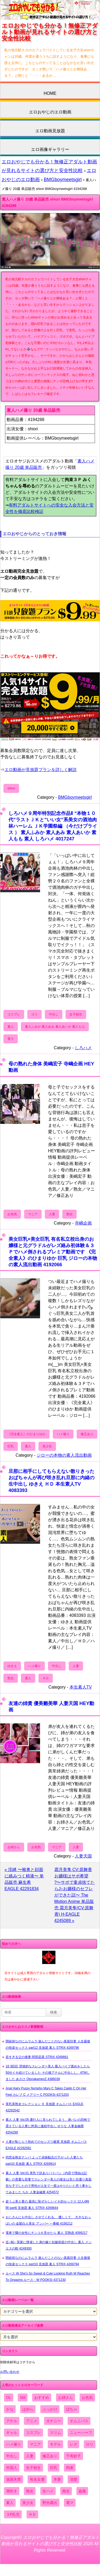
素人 (10, 1026)
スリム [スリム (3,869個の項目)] (55, 2432)
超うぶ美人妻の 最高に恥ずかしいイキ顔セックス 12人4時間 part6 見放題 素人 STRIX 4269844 (47, 2205)
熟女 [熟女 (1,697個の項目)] (29, 2491)
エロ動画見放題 (50, 131)
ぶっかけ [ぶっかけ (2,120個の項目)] (49, 2409)
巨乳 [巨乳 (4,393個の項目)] (53, 2468)
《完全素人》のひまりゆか (26, 1434)
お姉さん (13, 1847)
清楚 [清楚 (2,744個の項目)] (73, 2479)
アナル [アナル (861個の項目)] (11, 2421)
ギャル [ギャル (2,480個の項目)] (11, 2432)
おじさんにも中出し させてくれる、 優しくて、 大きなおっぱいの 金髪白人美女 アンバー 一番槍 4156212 (48, 2220)
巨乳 (10, 1446)
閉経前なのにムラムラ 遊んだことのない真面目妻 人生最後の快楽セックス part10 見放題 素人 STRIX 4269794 (48, 2261)
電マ (10, 1039)
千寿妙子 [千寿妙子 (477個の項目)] (73, 2456)
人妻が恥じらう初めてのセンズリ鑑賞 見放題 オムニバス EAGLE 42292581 (46, 2145)
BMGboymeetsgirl (63, 179)
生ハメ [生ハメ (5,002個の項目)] (48, 2491)
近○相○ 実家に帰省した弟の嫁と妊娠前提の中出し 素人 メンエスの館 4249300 (49, 2245)
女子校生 (75, 1014)
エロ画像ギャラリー (50, 149)
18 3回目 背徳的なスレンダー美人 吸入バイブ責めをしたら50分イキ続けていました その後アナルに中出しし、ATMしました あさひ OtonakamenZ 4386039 (48, 2072)
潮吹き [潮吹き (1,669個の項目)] (11, 2491)
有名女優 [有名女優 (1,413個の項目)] (37, 2479)
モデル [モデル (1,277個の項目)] (55, 2444)
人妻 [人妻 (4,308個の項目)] (29, 2456)
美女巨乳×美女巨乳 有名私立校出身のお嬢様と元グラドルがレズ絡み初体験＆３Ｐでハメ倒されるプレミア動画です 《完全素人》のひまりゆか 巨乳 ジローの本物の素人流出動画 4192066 (52, 1251)
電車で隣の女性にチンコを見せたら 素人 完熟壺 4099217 (47, 2233)
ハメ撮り (63, 1434)
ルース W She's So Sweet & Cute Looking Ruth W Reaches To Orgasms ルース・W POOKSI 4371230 (48, 2277)
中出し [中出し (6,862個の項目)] (11, 2456)
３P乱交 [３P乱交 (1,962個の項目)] (13, 2514)
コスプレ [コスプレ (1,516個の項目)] (33, 2432)
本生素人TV (80, 1687)
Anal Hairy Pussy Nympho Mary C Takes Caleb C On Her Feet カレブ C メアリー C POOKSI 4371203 (46, 2091)
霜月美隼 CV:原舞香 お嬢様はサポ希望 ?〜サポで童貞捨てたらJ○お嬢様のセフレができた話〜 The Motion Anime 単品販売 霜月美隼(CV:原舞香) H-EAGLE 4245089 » (74, 1895)
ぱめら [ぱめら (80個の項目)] (27, 2409)
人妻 (52, 1214)
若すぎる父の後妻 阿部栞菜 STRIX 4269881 (37, 2057)
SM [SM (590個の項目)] (22, 2397)
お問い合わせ (9, 2372)
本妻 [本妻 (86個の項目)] (57, 2479)
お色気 (12, 1214)
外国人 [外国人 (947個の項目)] (11, 2468)
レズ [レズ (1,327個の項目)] (73, 2444)
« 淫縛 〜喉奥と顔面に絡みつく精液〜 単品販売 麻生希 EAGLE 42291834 (24, 1879)
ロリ (34, 1014)
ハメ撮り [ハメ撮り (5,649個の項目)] (13, 2444)
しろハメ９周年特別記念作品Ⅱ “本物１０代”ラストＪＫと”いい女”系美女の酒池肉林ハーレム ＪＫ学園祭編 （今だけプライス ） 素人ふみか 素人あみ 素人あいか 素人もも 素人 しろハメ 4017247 (52, 825)
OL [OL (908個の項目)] (8, 2397)
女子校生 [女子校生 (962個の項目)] (33, 2468)
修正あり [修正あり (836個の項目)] (49, 2456)
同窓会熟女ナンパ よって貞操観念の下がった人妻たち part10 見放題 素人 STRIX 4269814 (44, 2161)
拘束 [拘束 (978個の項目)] (69, 2468)
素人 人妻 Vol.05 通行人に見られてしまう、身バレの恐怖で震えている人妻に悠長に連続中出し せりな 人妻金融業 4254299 (48, 2126)
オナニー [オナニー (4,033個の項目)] (53, 2421)
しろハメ (83, 1047)
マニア (33, 1214)
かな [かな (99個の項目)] (10, 2409)
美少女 (47, 1446)
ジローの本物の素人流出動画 (64, 1455)
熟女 (69, 1214)
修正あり (87, 1434)
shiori (11, 788)
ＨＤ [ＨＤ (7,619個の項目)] (32, 2514)
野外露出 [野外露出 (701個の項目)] (49, 2503)
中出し (53, 1014)
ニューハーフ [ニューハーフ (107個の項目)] (81, 2432)
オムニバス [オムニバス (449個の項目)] (79, 2421)
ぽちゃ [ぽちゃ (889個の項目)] (71, 2409)
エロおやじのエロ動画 (50, 112)
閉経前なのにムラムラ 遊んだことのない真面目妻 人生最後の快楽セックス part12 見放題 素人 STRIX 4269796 (48, 2044)
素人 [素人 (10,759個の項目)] (10, 2503)
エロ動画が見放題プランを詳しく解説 (41, 769)
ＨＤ (45, 1678)
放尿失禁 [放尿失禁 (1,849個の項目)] (13, 2479)
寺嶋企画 (83, 1223)
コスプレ (13, 1014)
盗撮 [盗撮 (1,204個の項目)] (82, 2491)
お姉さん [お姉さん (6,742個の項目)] (65, 2397)
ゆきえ (12, 1666)
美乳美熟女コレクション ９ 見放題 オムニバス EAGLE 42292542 (44, 2107)
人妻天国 (83, 1856)
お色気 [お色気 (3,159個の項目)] (87, 2397)
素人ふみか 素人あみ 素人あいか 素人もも (55, 1026)
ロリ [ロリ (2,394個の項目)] (89, 2444)
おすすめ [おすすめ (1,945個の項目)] (41, 2397)
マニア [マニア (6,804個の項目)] (35, 2444)
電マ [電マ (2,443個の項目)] (69, 2503)
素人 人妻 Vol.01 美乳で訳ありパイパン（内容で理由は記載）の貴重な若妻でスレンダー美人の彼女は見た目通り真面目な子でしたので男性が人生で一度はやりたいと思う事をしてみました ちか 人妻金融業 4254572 (49, 2182)
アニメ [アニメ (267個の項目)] (31, 2421)
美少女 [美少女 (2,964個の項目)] (27, 2503)
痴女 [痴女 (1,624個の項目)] (66, 2491)
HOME (50, 93)
